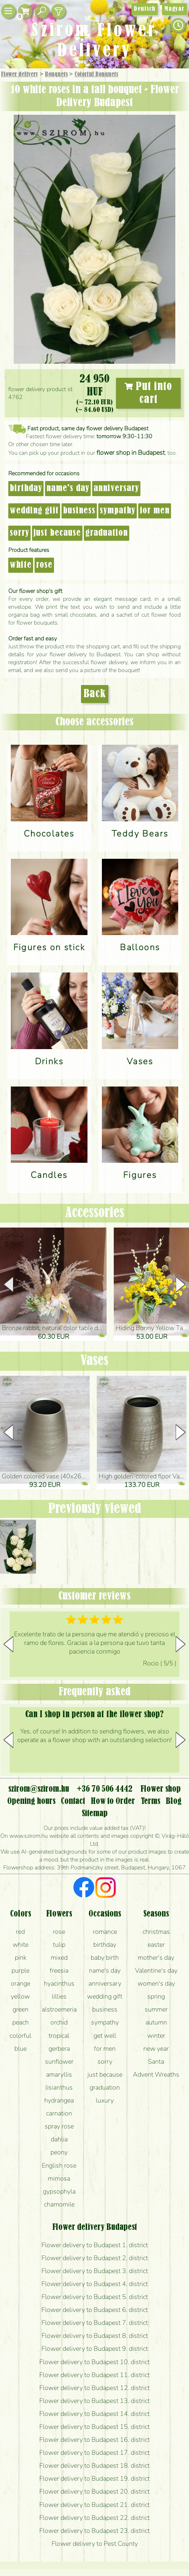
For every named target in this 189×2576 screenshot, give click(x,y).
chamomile (59, 2204)
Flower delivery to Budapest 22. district (94, 2517)
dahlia (59, 2139)
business (79, 511)
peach (20, 2022)
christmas (156, 1931)
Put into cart (148, 393)
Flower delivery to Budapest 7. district (94, 2322)
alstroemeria (59, 2009)
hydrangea (59, 2100)
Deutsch (144, 9)
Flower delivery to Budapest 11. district (94, 2375)
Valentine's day (156, 1970)
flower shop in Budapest (130, 452)
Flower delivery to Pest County (94, 2543)
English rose (59, 2165)
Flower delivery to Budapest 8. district (94, 2335)
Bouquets (56, 74)
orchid (59, 2022)
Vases (94, 1361)
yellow (20, 1996)
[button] (180, 1284)
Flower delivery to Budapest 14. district (94, 2413)
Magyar (174, 9)
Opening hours (31, 1801)
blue (20, 2048)
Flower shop (160, 1789)
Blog (174, 1801)
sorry (19, 533)
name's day (67, 488)
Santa (156, 2061)
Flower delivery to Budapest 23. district (94, 2530)
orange (20, 1983)
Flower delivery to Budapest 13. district (94, 2400)
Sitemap (95, 1814)
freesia (59, 1970)
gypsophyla (59, 2191)
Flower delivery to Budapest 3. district (94, 2271)
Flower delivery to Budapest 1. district (94, 2245)
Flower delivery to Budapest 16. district (94, 2439)
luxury (105, 2100)
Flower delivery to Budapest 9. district (94, 2348)
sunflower (59, 2061)
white (21, 565)
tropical (59, 2035)
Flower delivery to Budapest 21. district (94, 2504)
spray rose (59, 2126)
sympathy (117, 511)
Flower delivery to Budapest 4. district (94, 2284)
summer (156, 2009)
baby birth (105, 1957)
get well (105, 2035)
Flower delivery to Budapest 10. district (94, 2362)
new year (156, 2048)
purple (21, 1970)
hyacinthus (59, 1983)
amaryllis (59, 2074)
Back (95, 694)
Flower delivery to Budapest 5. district (94, 2296)
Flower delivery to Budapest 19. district (94, 2478)
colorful (20, 2035)
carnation (59, 2113)
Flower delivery (19, 74)
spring (156, 1996)
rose (44, 565)
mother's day (156, 1957)
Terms (150, 1801)
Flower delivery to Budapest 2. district (94, 2258)
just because (57, 533)
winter (156, 2035)
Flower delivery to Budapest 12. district (94, 2388)
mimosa (59, 2178)
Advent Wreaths (156, 2074)
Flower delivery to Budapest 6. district (94, 2309)
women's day (156, 1983)
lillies (59, 1996)
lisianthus (59, 2087)
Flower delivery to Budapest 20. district (94, 2491)
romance (105, 1931)
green (20, 2009)
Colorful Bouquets (96, 74)
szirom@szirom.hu (38, 1789)
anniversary (116, 488)
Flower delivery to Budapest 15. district (94, 2426)
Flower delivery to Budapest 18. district (94, 2465)
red (20, 1931)
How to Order (113, 1801)
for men (155, 511)
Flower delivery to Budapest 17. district (94, 2452)
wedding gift (34, 511)
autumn (156, 2022)
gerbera (59, 2048)
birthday (26, 488)
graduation (106, 533)
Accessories (94, 1213)
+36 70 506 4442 (104, 1789)
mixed (59, 1957)
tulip (59, 1944)
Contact (73, 1801)
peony (59, 2152)
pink (20, 1957)
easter (156, 1944)
